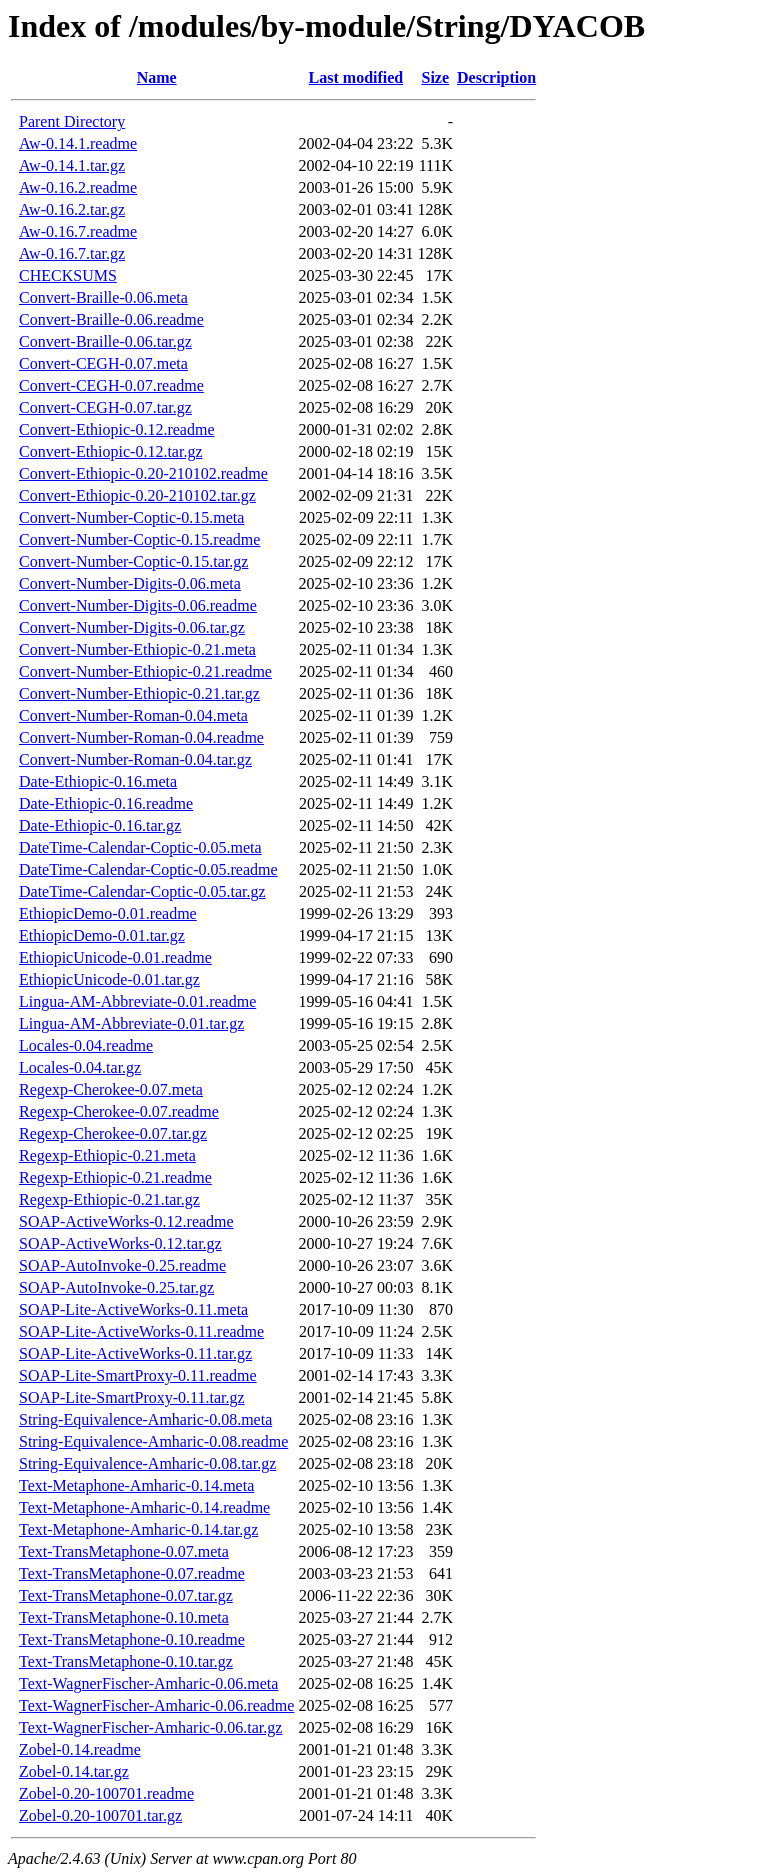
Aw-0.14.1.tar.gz (72, 165)
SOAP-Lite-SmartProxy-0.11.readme (138, 1375)
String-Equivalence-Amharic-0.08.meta (145, 1419)
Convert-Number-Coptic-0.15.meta (131, 517)
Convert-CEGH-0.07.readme (111, 385)
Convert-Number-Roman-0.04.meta (133, 715)
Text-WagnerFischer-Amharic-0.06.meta (148, 1683)
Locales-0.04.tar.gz (80, 1067)
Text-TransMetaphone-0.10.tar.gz (126, 1661)
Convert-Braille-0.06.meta (103, 297)
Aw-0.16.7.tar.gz (72, 253)
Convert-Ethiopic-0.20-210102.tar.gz (137, 495)
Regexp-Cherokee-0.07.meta (111, 1089)
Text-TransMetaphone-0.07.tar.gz (126, 1595)
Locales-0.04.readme (86, 1045)
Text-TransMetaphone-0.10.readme (132, 1639)
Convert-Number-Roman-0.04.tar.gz (135, 759)
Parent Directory (72, 121)
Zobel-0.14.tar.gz (74, 1771)
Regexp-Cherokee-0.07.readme (119, 1111)
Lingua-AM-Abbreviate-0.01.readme (137, 1001)
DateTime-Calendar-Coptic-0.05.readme (148, 869)
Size (435, 77)
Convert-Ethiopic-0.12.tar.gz (111, 451)
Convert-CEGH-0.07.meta (103, 363)
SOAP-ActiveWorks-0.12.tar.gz (120, 1243)
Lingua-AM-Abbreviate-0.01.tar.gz (131, 1023)
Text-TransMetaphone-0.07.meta (124, 1551)
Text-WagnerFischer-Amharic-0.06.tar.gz (150, 1727)
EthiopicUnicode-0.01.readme (115, 957)
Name (157, 77)
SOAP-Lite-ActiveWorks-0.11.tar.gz (135, 1353)
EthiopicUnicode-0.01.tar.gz (109, 979)
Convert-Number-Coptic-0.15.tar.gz (133, 561)
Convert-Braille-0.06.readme (111, 319)
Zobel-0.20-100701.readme (106, 1793)
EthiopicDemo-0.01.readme (108, 913)
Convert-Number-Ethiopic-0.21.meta (137, 649)
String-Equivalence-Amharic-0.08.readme (153, 1441)
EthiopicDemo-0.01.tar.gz (102, 935)
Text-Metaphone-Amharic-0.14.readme (144, 1507)
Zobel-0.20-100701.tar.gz (100, 1815)
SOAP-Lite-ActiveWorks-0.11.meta (133, 1309)
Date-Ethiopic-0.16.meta (98, 781)
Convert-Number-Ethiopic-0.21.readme (145, 671)
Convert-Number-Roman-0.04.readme (141, 737)
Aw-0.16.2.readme (78, 187)
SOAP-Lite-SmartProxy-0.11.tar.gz (132, 1397)
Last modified (356, 77)
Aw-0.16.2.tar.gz (72, 209)
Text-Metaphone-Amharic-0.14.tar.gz (138, 1529)
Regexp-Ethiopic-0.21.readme (115, 1177)
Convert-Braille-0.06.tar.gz (105, 341)
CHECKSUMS (68, 275)
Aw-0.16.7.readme (78, 231)
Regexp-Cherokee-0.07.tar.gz (113, 1133)
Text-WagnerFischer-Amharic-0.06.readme (156, 1705)
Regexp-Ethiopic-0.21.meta (107, 1155)
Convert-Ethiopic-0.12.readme (117, 429)
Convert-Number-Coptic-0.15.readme (139, 539)
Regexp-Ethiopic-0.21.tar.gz (109, 1199)
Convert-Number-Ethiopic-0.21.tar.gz (139, 693)
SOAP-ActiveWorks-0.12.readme (126, 1221)
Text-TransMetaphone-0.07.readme (132, 1573)
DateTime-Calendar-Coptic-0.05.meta (140, 847)
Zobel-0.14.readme (80, 1749)
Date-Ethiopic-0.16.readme (106, 803)
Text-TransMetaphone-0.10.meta (124, 1617)
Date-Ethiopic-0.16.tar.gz (100, 825)
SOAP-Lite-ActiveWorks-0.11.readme (141, 1331)
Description (496, 77)
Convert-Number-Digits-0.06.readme (138, 605)
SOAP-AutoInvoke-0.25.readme (122, 1265)
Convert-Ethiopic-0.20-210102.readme (143, 473)
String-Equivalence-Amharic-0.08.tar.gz (147, 1463)
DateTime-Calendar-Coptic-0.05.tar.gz (142, 891)
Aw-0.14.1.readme (78, 143)
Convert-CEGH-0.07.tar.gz (105, 407)
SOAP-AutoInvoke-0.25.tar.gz (116, 1287)
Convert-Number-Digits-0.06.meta (130, 583)
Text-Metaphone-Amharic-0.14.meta (136, 1485)
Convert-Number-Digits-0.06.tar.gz (132, 627)
